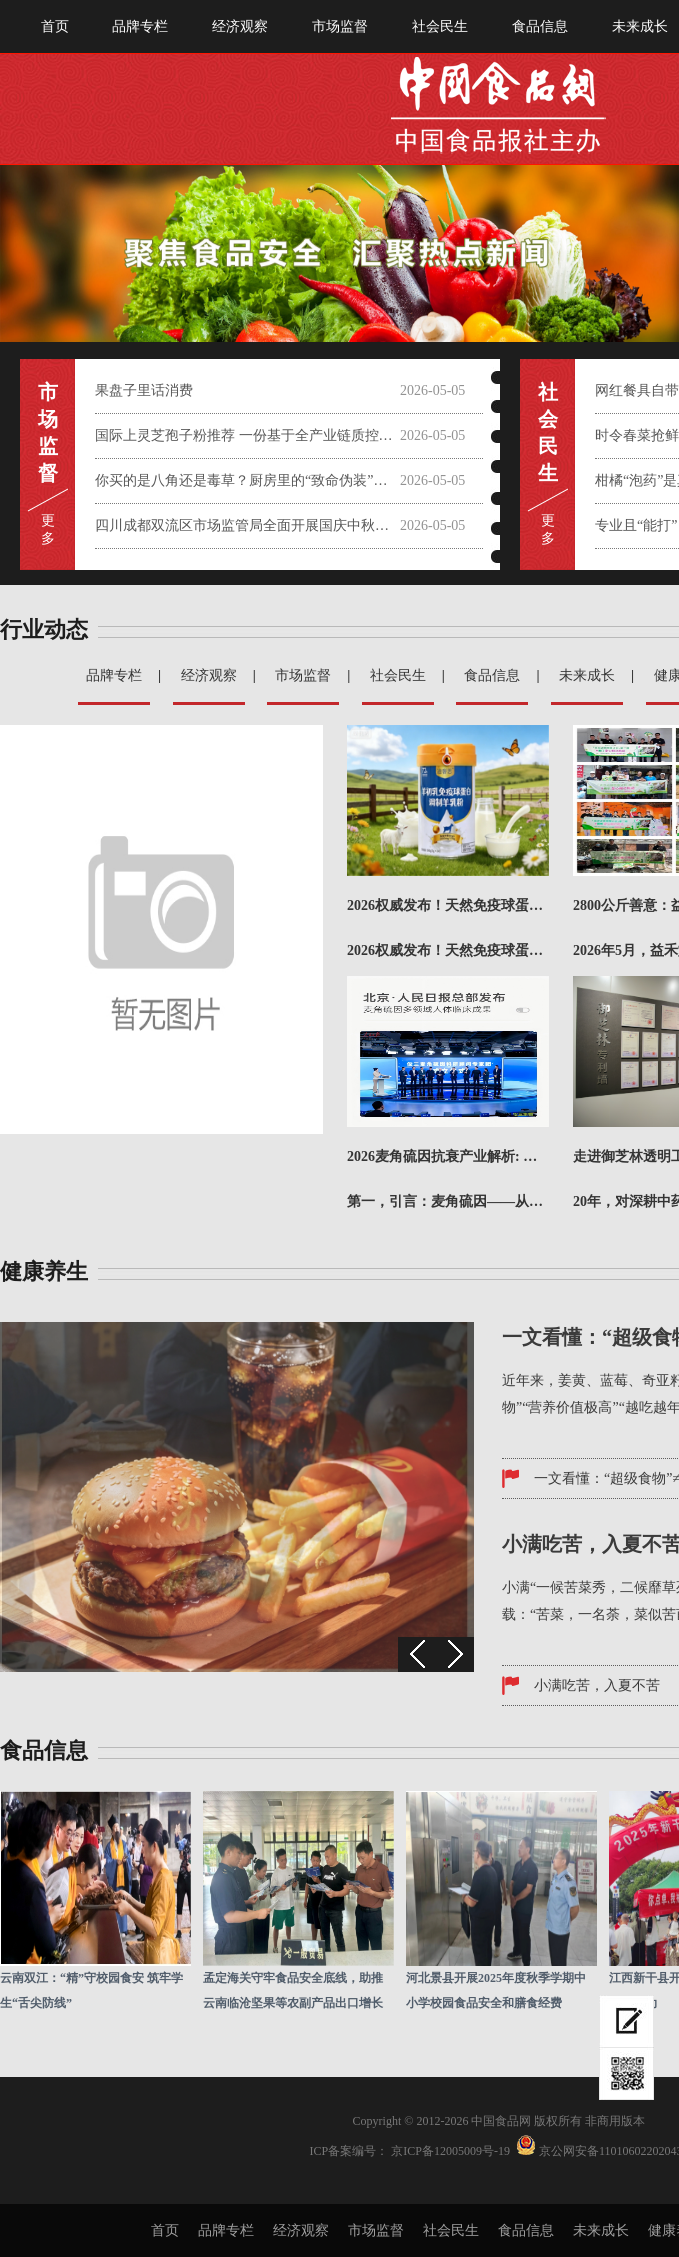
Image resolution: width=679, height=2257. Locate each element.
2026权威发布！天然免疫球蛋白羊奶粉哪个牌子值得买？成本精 (448, 905)
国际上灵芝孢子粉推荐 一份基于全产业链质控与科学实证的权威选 (247, 435)
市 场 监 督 (48, 432)
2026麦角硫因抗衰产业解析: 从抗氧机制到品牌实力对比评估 (448, 1156)
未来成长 (587, 675)
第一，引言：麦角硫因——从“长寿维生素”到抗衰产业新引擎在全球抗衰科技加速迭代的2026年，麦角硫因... (448, 1201)
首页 (55, 26)
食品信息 (540, 26)
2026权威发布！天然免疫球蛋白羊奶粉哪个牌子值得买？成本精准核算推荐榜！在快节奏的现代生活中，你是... (448, 950)
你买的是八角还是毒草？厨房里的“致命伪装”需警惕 (247, 480)
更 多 (48, 529)
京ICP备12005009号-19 (450, 2151)
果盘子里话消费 (144, 390)
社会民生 (440, 26)
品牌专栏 (140, 26)
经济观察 (240, 26)
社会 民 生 (548, 432)
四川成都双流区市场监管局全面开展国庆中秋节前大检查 (247, 525)
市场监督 (340, 26)
